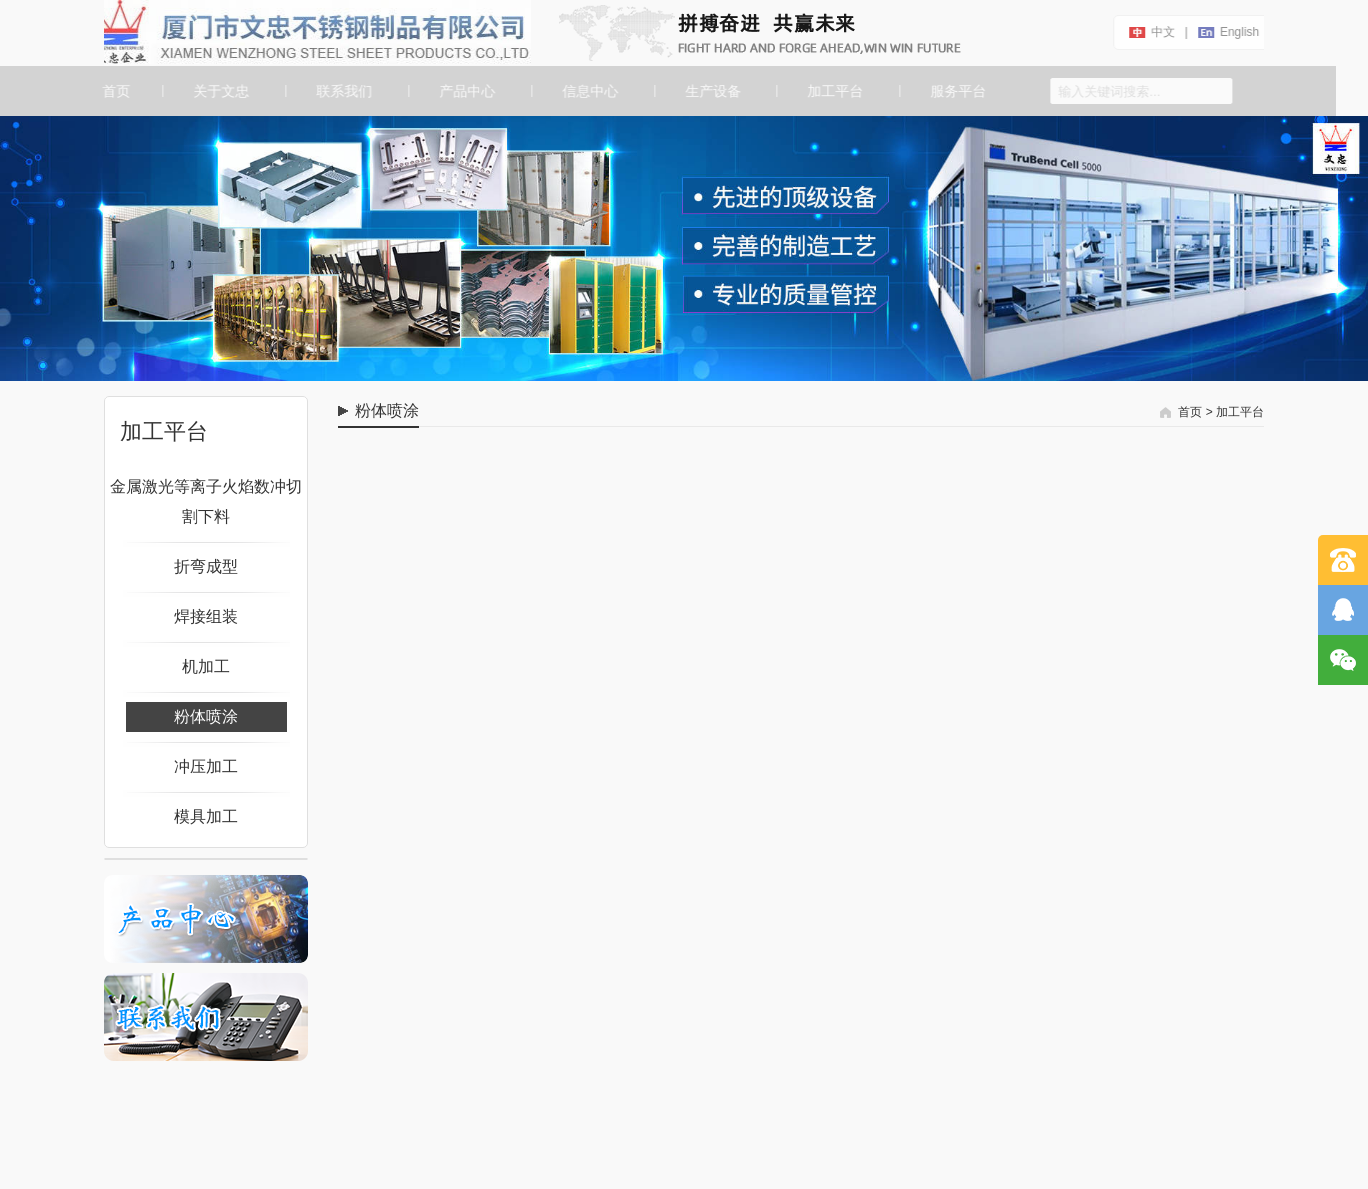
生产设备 (712, 91)
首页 (113, 91)
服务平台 (958, 91)
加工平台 (835, 91)
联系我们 (343, 91)
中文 (1161, 32)
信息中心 (589, 91)
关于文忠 (220, 91)
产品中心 (466, 91)
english (1237, 32)
